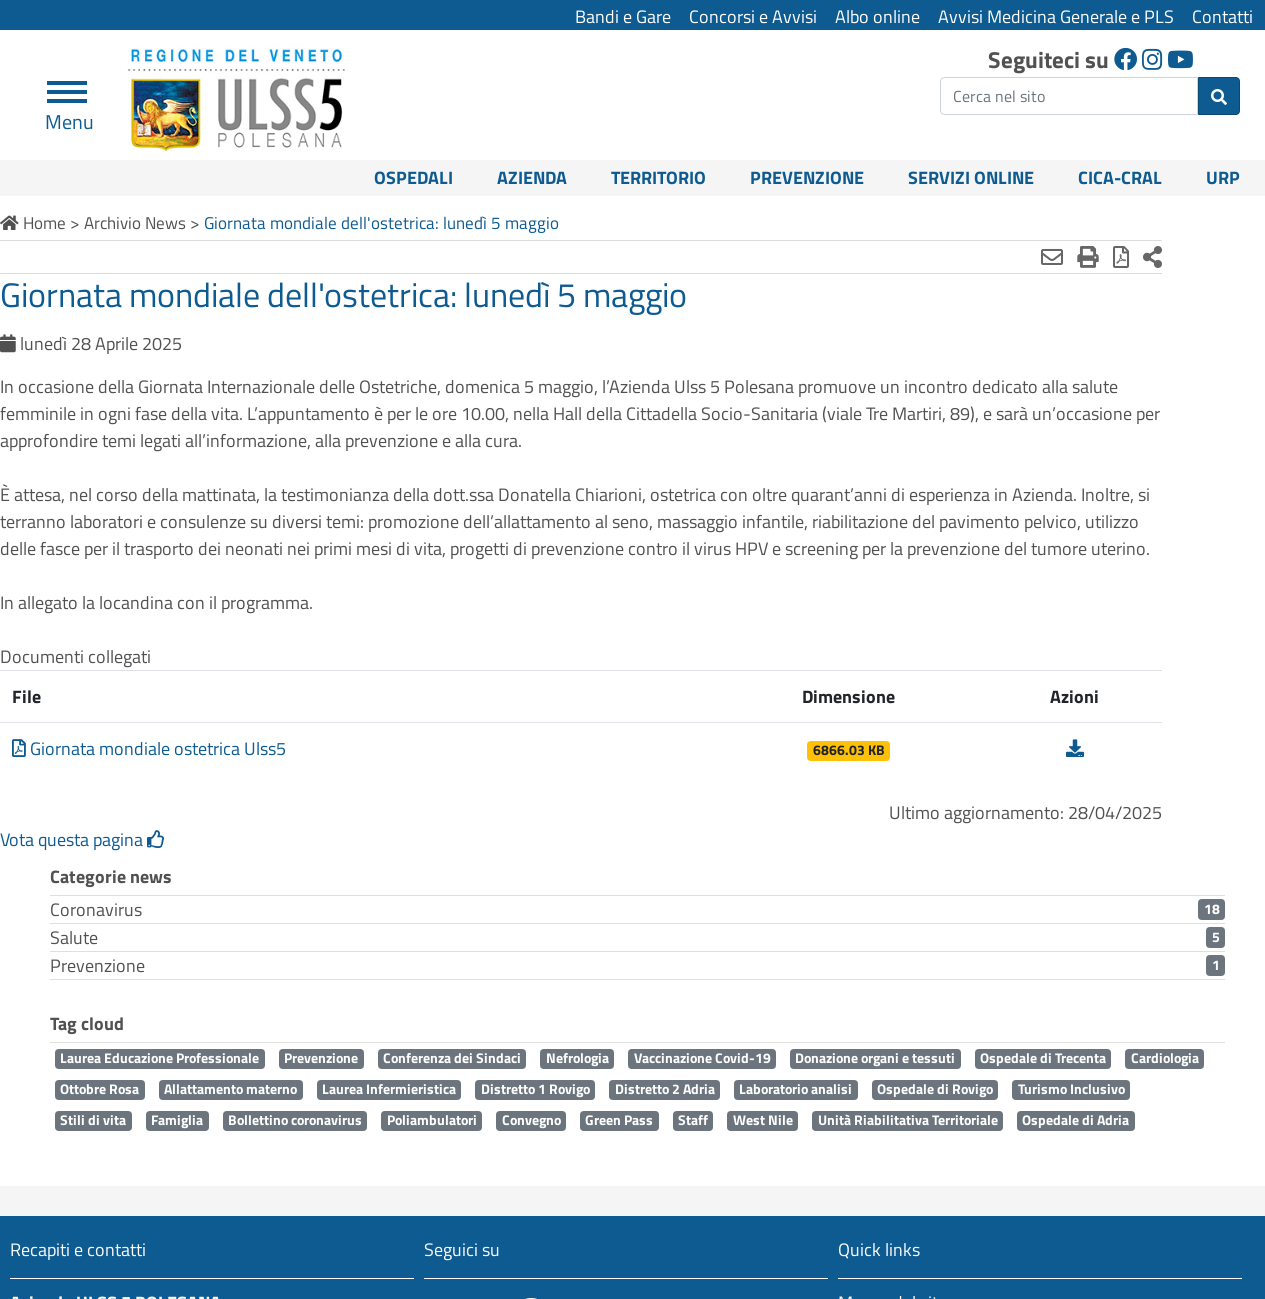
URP (1223, 177)
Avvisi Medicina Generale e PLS (1056, 16)
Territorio (658, 177)
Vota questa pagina (82, 866)
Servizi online (971, 177)
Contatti (1222, 16)
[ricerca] (1069, 96)
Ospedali (413, 177)
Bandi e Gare (623, 16)
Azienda (532, 177)
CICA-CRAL (1120, 177)
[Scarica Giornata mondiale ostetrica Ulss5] (1008, 775)
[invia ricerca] (1219, 96)
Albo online (877, 16)
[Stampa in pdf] (1048, 257)
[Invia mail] (979, 257)
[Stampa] (1015, 257)
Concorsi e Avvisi (753, 16)
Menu (69, 113)
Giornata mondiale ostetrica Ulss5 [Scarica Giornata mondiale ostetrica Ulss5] (149, 775)
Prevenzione (807, 177)
